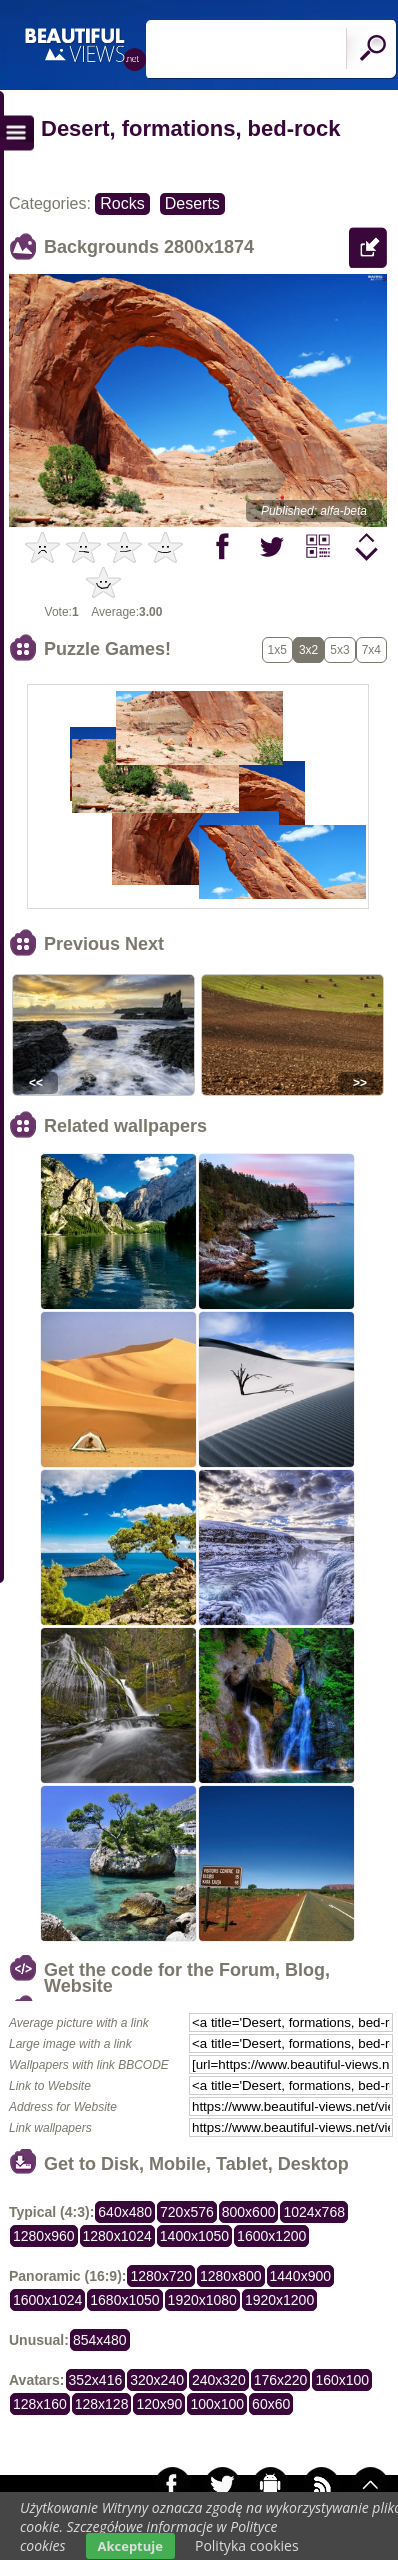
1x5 (277, 650)
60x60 (271, 2404)
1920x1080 (202, 2300)
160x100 (342, 2380)
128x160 (40, 2404)
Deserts (192, 203)
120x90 (159, 2404)
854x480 (100, 2340)
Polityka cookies (247, 2545)
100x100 (217, 2404)
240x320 (219, 2380)
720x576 (187, 2212)
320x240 (157, 2380)
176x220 (281, 2380)
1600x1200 (271, 2236)
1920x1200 (279, 2300)
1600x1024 (47, 2300)
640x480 (125, 2212)
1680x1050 (124, 2300)
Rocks (122, 203)
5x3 (339, 650)
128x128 (102, 2404)
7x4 (371, 650)
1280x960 (44, 2236)
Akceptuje (130, 2546)
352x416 (96, 2380)
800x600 (249, 2212)
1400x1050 (194, 2236)
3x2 (308, 650)
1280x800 (231, 2276)
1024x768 (314, 2212)
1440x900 (301, 2276)
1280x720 (161, 2276)
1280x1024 (117, 2236)
